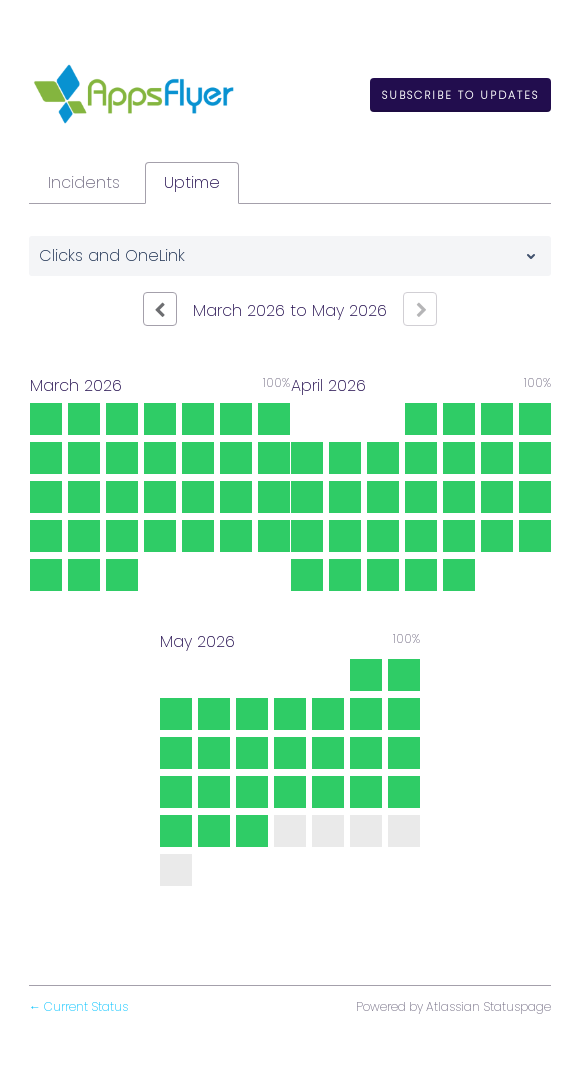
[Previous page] (160, 309)
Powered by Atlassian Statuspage (453, 1006)
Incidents (84, 182)
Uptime (192, 182)
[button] (460, 95)
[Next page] (420, 309)
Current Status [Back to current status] (78, 1006)
